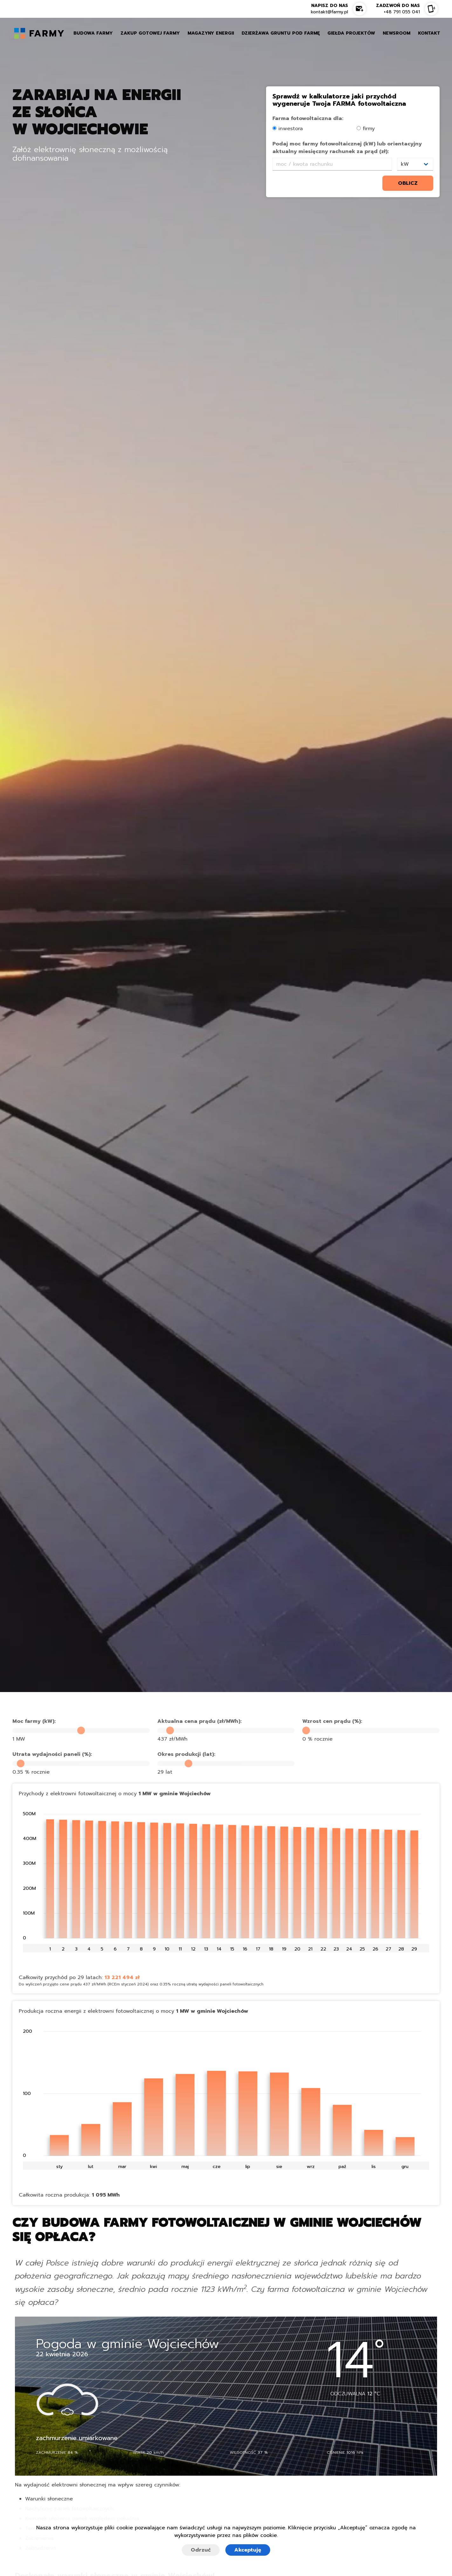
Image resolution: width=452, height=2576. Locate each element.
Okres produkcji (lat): (186, 1754)
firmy (366, 128)
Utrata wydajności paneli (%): (52, 1754)
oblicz (408, 183)
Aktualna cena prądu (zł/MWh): (199, 1721)
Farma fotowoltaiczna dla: (307, 118)
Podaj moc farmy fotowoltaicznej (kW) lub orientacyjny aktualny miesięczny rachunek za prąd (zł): (347, 147)
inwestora (287, 128)
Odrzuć (201, 2550)
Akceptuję (247, 2550)
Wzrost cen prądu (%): (332, 1721)
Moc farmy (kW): (34, 1721)
